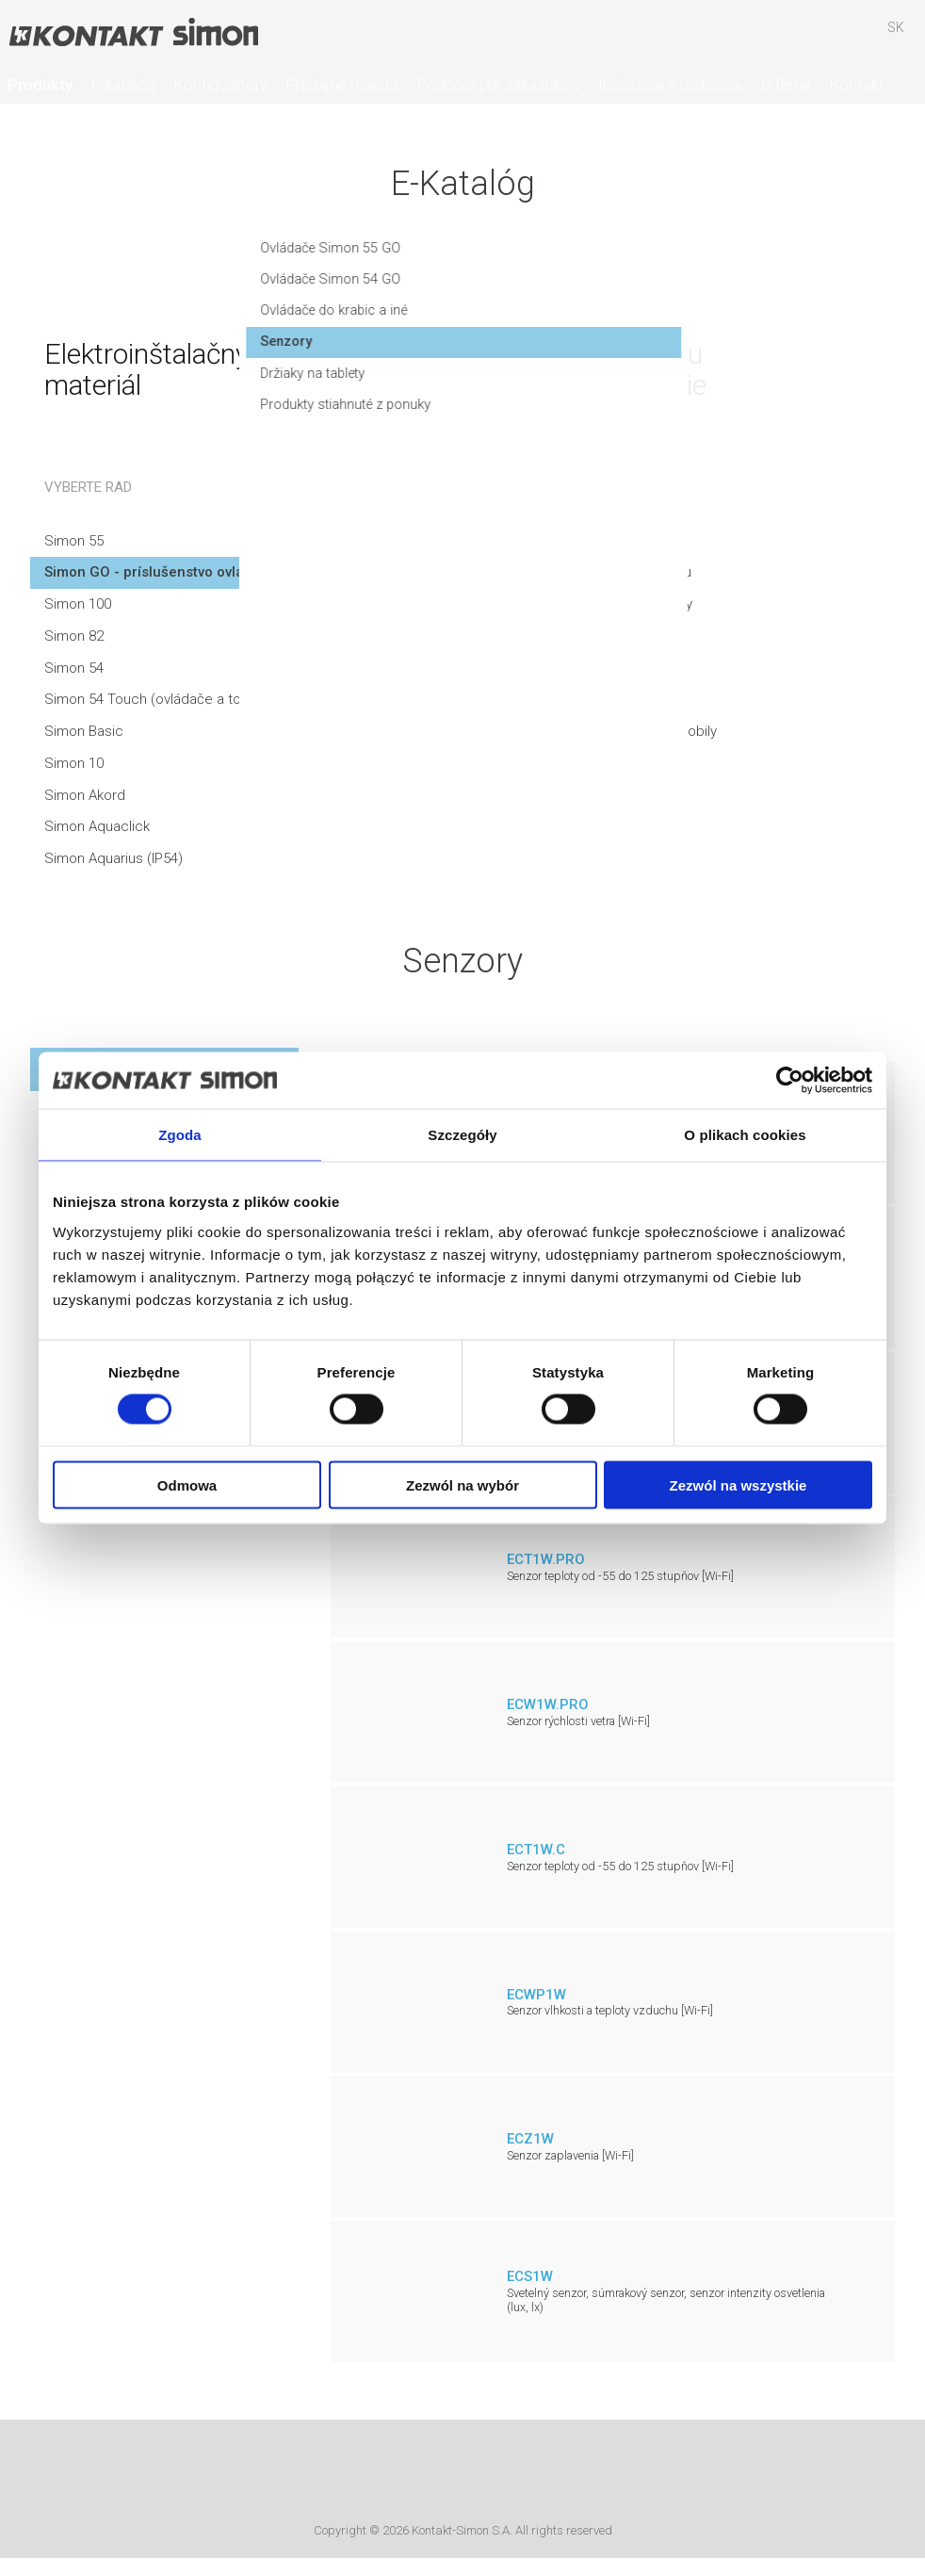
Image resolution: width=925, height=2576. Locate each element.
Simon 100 (77, 603)
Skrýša (841, 36)
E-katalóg (122, 84)
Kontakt (856, 84)
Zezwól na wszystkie (738, 1484)
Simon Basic (83, 731)
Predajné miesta (341, 84)
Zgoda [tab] (180, 1135)
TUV (536, 2474)
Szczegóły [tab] (462, 1135)
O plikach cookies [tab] (744, 1135)
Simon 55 (74, 540)
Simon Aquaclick (97, 826)
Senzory (517, 351)
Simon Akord (84, 795)
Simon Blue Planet (592, 2474)
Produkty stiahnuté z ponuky (580, 414)
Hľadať (786, 36)
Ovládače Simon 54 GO (563, 287)
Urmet (356, 2474)
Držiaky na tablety (546, 383)
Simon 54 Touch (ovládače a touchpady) (172, 699)
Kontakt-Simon (133, 34)
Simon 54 (74, 668)
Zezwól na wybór (462, 1484)
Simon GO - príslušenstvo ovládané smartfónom (204, 571)
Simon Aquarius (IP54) (113, 858)
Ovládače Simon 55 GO (563, 256)
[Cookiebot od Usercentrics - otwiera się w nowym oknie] (789, 1081)
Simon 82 (74, 636)
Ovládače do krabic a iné (568, 319)
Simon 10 (74, 763)
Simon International (458, 2474)
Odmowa (187, 1484)
